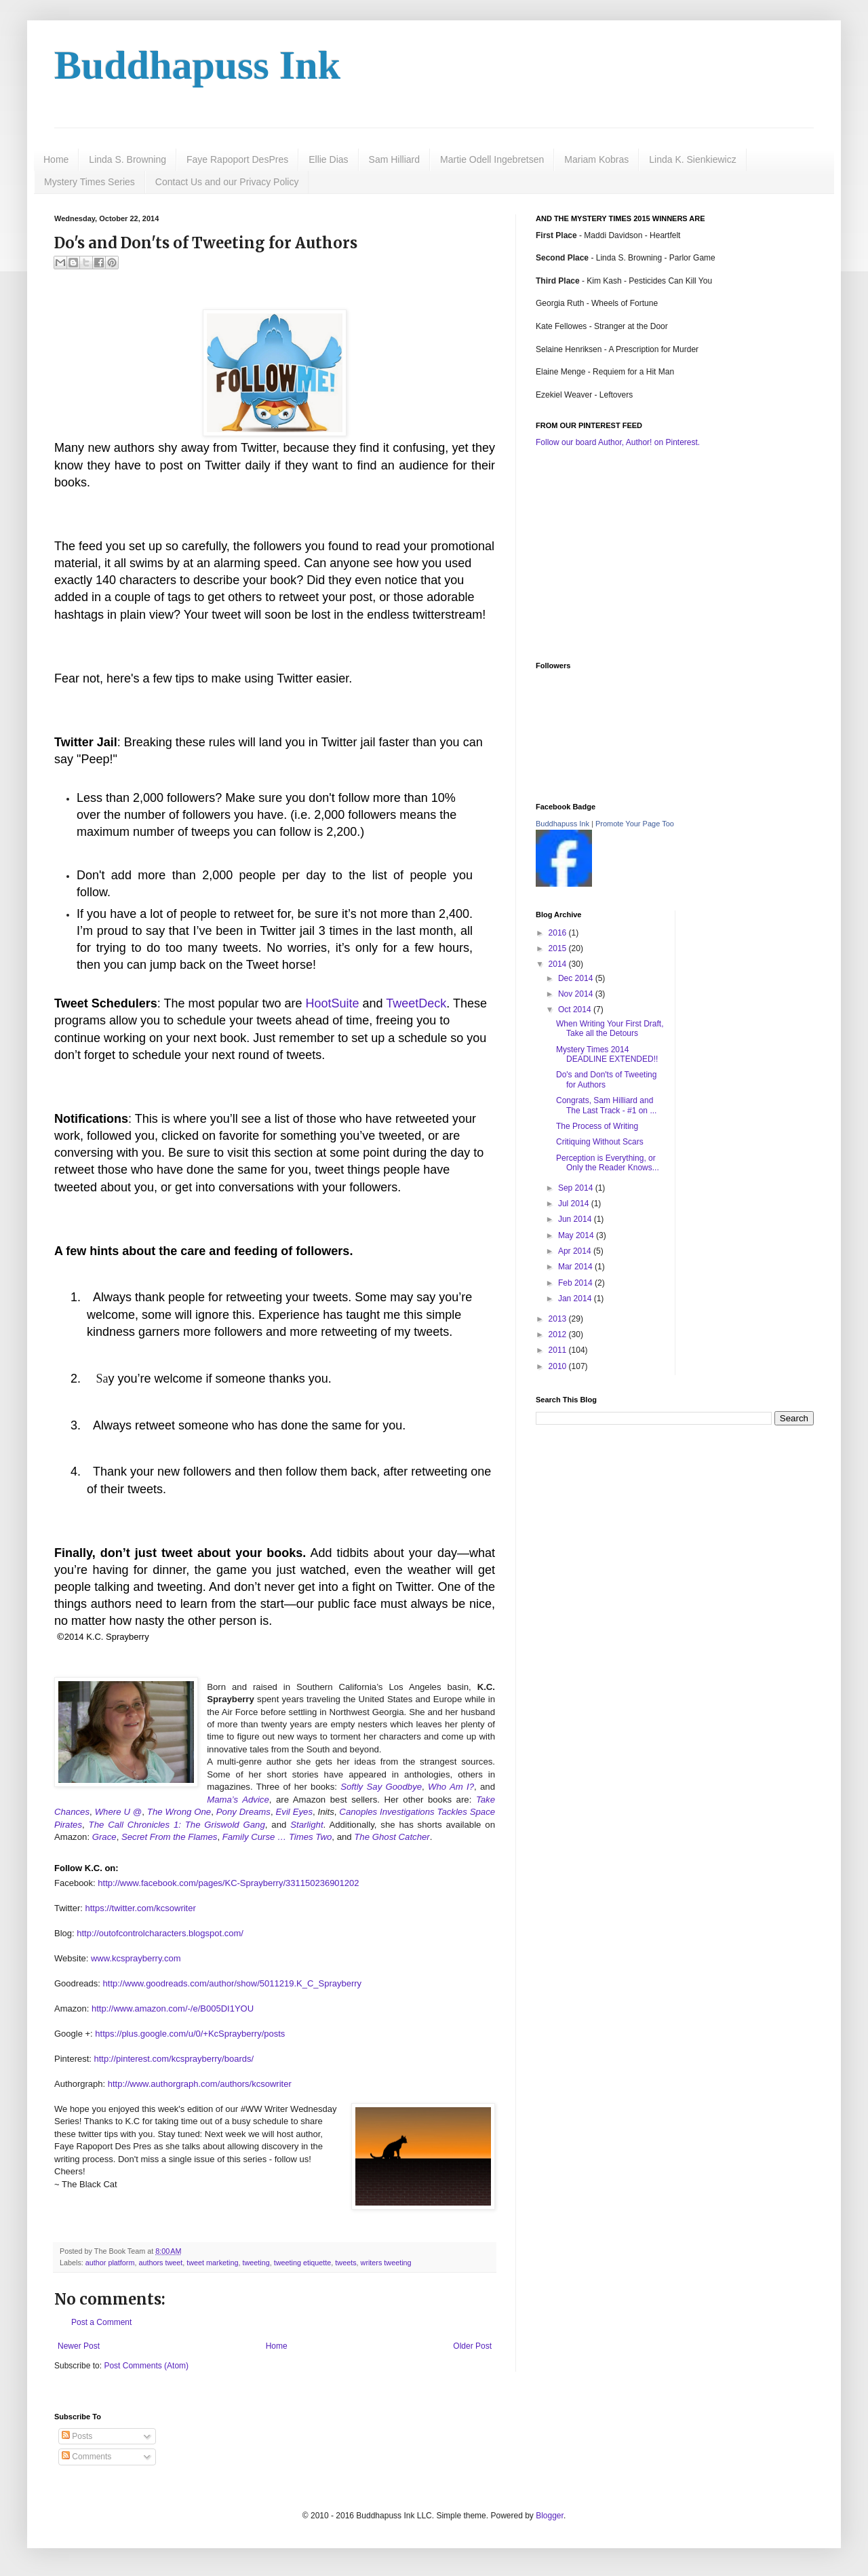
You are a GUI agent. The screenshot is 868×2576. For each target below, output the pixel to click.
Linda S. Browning (127, 159)
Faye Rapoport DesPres (237, 159)
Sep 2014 (576, 1188)
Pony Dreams (243, 1812)
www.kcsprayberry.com (136, 1958)
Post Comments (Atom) (146, 2365)
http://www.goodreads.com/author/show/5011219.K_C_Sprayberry (232, 1983)
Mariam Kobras (596, 159)
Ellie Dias (328, 159)
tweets (345, 2262)
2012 (559, 1334)
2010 (559, 1366)
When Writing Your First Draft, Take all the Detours (610, 1028)
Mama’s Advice (238, 1799)
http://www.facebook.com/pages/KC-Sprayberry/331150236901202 (228, 1883)
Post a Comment (101, 2322)
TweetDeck (416, 1003)
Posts (77, 2436)
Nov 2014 (576, 994)
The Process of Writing (597, 1126)
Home (55, 159)
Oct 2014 (575, 1009)
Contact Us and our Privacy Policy (227, 181)
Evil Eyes (294, 1812)
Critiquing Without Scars (600, 1142)
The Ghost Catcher (391, 1837)
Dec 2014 (576, 978)
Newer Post (79, 2346)
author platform (110, 2262)
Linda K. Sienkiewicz (692, 159)
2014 (559, 964)
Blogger (550, 2515)
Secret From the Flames (169, 1837)
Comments (86, 2456)
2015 (559, 948)
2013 (559, 1319)
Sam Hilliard (394, 159)
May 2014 (577, 1235)
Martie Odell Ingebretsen (492, 159)
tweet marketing (212, 2262)
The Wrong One (179, 1812)
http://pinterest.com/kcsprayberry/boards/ (174, 2059)
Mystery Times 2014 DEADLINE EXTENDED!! (607, 1054)
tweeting (256, 2262)
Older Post (472, 2346)
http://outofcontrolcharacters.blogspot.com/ (160, 1933)
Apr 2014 (575, 1251)
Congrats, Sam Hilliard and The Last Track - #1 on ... (606, 1105)
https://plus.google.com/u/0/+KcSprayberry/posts (190, 2034)
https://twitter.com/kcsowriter (140, 1908)
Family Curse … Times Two (277, 1837)
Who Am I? (451, 1787)
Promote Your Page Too (634, 824)
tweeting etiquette (303, 2262)
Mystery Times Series (89, 181)
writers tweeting (386, 2262)
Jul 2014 (574, 1203)
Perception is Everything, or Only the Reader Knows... (607, 1162)
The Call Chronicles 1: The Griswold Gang (177, 1825)
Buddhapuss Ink (197, 65)
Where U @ (118, 1812)
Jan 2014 (576, 1298)
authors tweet (160, 2262)
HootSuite (332, 1003)
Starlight (306, 1825)
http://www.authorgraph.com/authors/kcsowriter (200, 2084)
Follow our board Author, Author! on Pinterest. (618, 442)
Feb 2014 (576, 1283)
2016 (559, 933)
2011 (559, 1350)
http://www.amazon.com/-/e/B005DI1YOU (173, 2008)
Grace (104, 1837)
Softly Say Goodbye (381, 1787)
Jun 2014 (576, 1219)
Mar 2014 (576, 1266)
